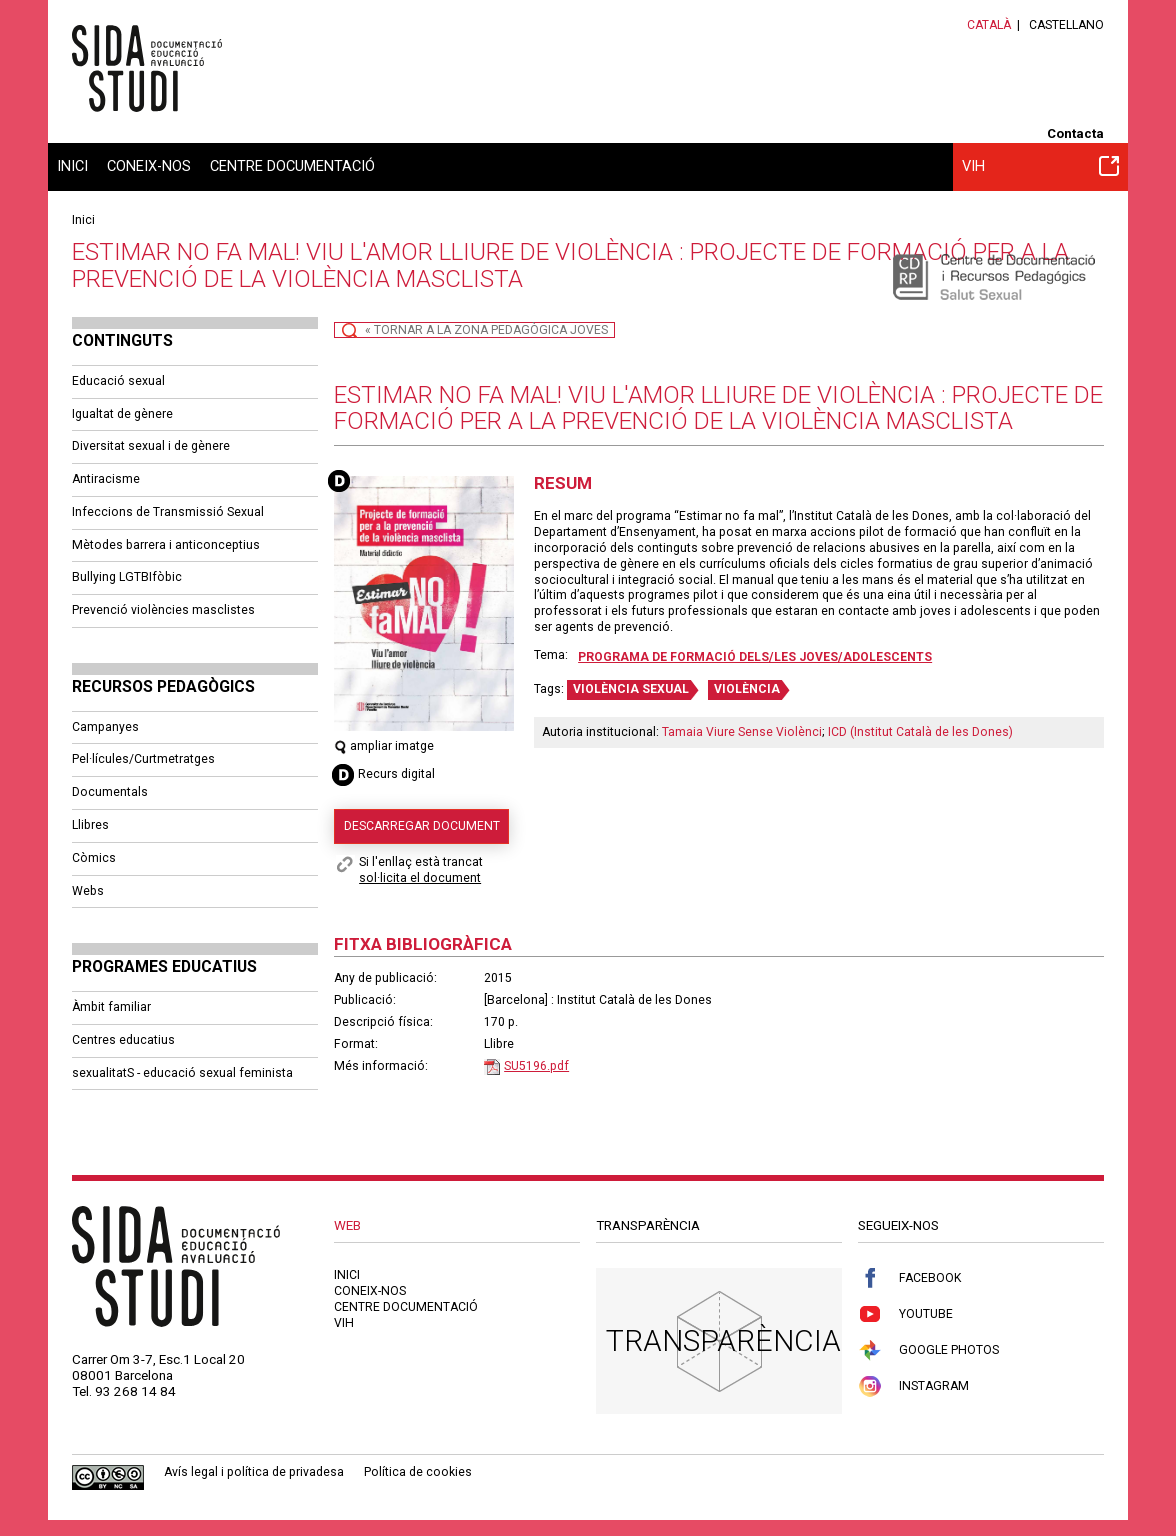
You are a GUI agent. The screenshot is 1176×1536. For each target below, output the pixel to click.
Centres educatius (123, 1040)
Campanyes (105, 727)
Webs (88, 891)
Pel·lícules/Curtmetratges (143, 759)
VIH (1040, 166)
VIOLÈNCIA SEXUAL (631, 689)
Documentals (110, 792)
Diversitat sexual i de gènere (151, 446)
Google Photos (928, 1350)
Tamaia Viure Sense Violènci (742, 732)
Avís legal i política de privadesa (254, 1472)
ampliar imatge (384, 746)
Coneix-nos (149, 166)
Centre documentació (292, 166)
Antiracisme (106, 479)
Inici (72, 166)
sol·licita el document (420, 878)
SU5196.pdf (536, 1066)
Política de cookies (418, 1472)
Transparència (723, 1340)
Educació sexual (118, 381)
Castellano (1066, 25)
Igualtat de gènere (122, 414)
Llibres (90, 825)
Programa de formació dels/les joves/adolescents (755, 657)
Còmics (94, 858)
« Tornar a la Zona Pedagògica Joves (486, 330)
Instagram (913, 1386)
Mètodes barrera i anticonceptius (166, 545)
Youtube (905, 1314)
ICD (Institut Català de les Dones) (920, 732)
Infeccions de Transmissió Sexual (168, 512)
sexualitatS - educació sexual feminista (182, 1073)
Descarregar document (422, 826)
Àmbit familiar (111, 1007)
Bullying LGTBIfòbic (127, 577)
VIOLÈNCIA (747, 689)
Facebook (909, 1278)
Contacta (1075, 133)
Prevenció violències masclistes (163, 610)
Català (989, 25)
